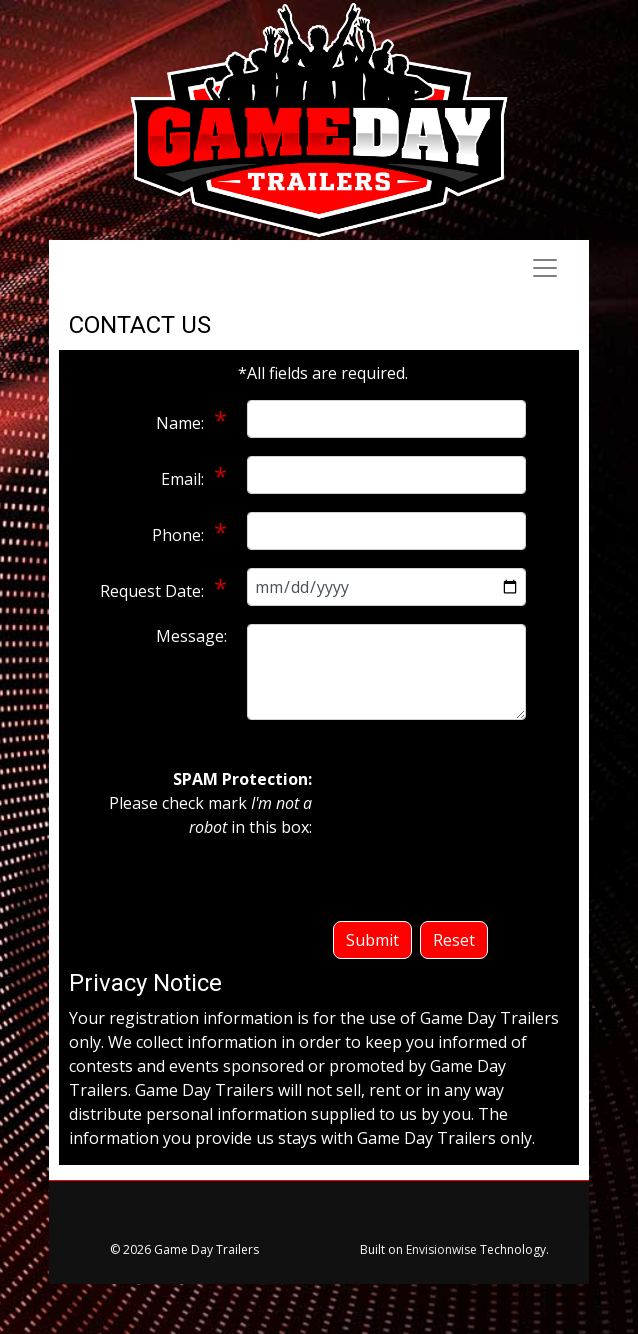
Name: (182, 423)
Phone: (180, 535)
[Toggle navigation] (545, 268)
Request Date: (154, 591)
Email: (184, 479)
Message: (191, 636)
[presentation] (414, 839)
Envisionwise (441, 1249)
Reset (454, 940)
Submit (372, 940)
